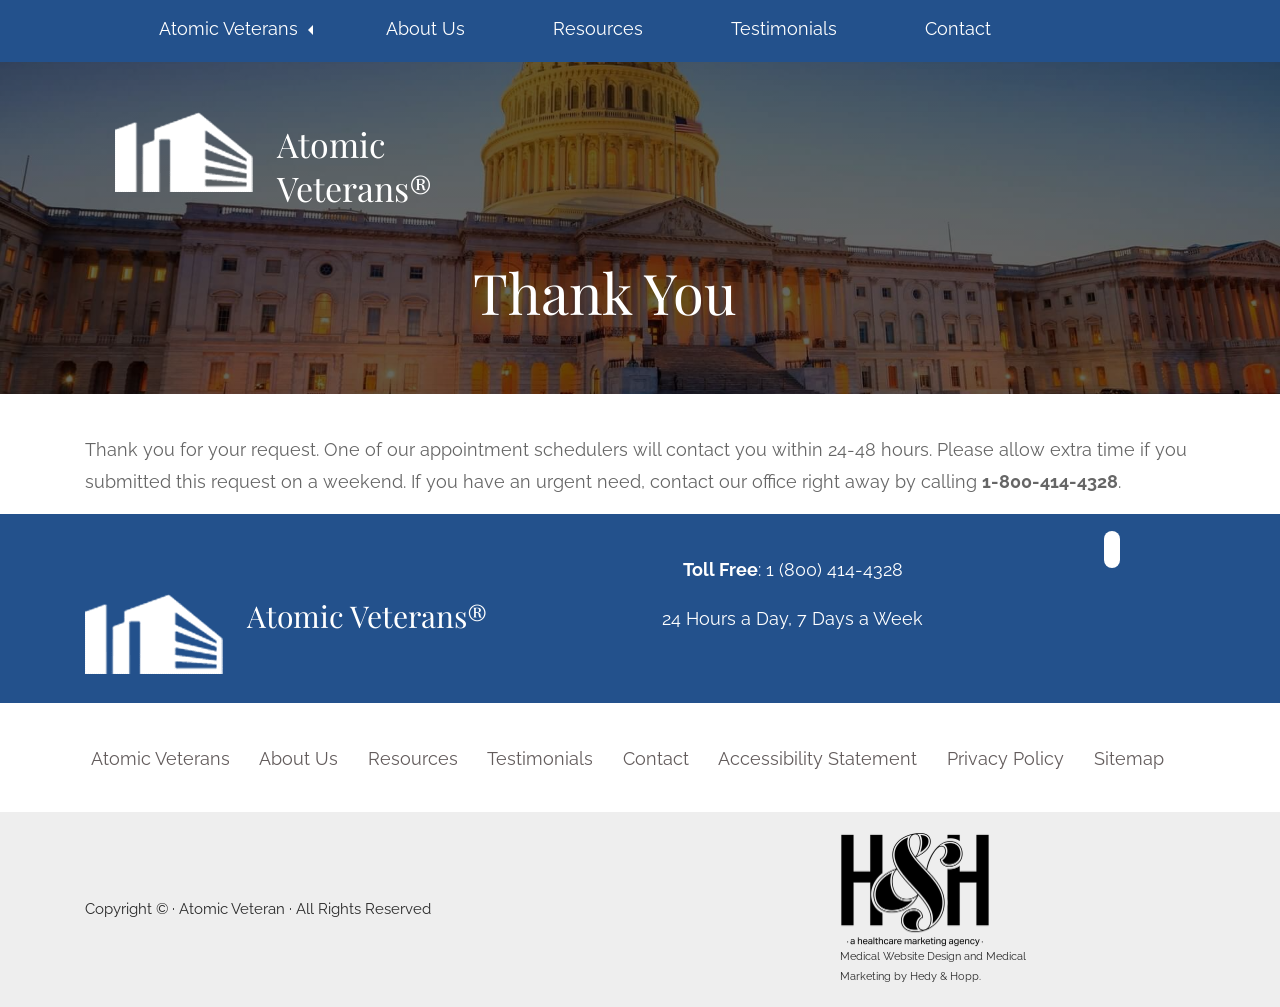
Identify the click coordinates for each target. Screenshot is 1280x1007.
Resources (598, 28)
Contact (958, 28)
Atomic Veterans (228, 28)
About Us (425, 28)
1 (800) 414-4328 (834, 569)
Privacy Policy (1005, 758)
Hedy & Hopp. (945, 976)
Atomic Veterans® (354, 164)
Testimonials (784, 28)
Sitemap (1129, 758)
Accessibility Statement (817, 758)
